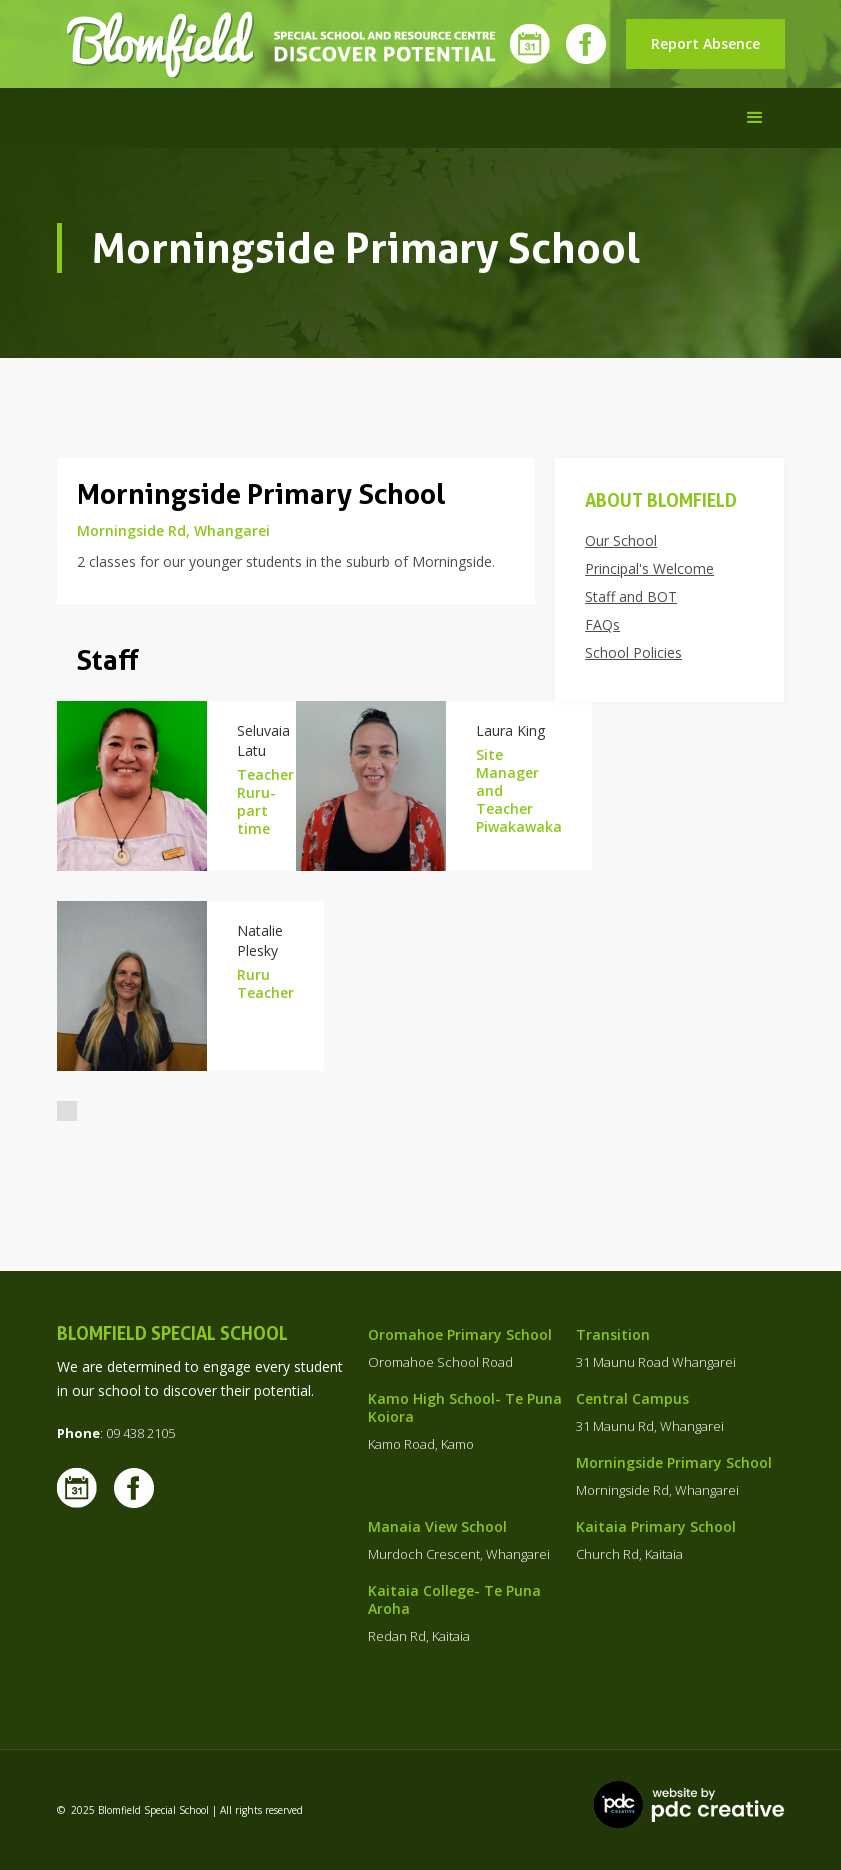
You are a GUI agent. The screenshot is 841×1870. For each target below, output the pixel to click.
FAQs (602, 625)
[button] (755, 118)
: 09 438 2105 (116, 1433)
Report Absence (705, 43)
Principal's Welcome (649, 569)
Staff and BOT (631, 597)
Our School (621, 541)
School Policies (633, 653)
